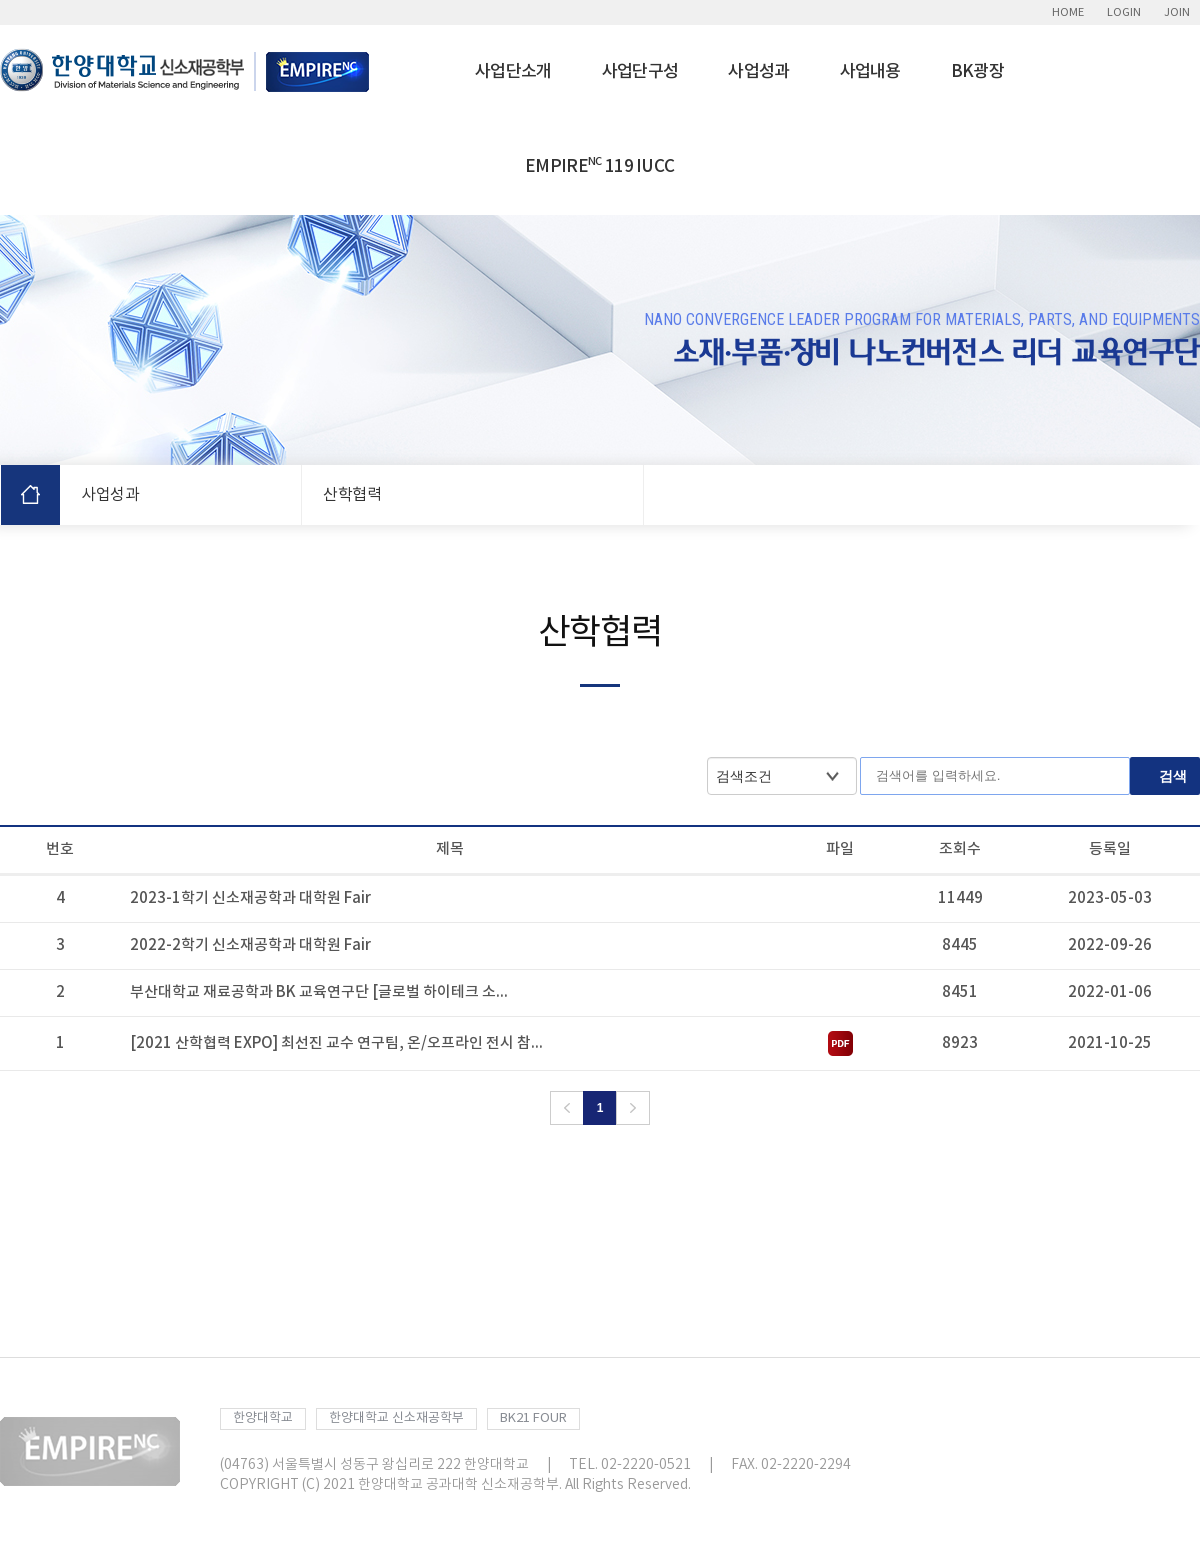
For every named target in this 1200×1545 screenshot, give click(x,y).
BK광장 (977, 72)
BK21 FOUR (533, 1418)
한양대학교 (263, 1418)
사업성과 (758, 72)
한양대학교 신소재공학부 (396, 1418)
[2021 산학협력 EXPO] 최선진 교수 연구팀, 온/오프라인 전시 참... (336, 1043)
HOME (1068, 12)
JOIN (1177, 12)
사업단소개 (513, 72)
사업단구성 (640, 72)
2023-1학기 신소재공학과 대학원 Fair (250, 898)
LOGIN (1124, 12)
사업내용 (870, 72)
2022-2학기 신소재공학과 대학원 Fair (250, 945)
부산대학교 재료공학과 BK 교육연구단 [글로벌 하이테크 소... (319, 992)
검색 (1173, 776)
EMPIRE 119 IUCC (599, 166)
